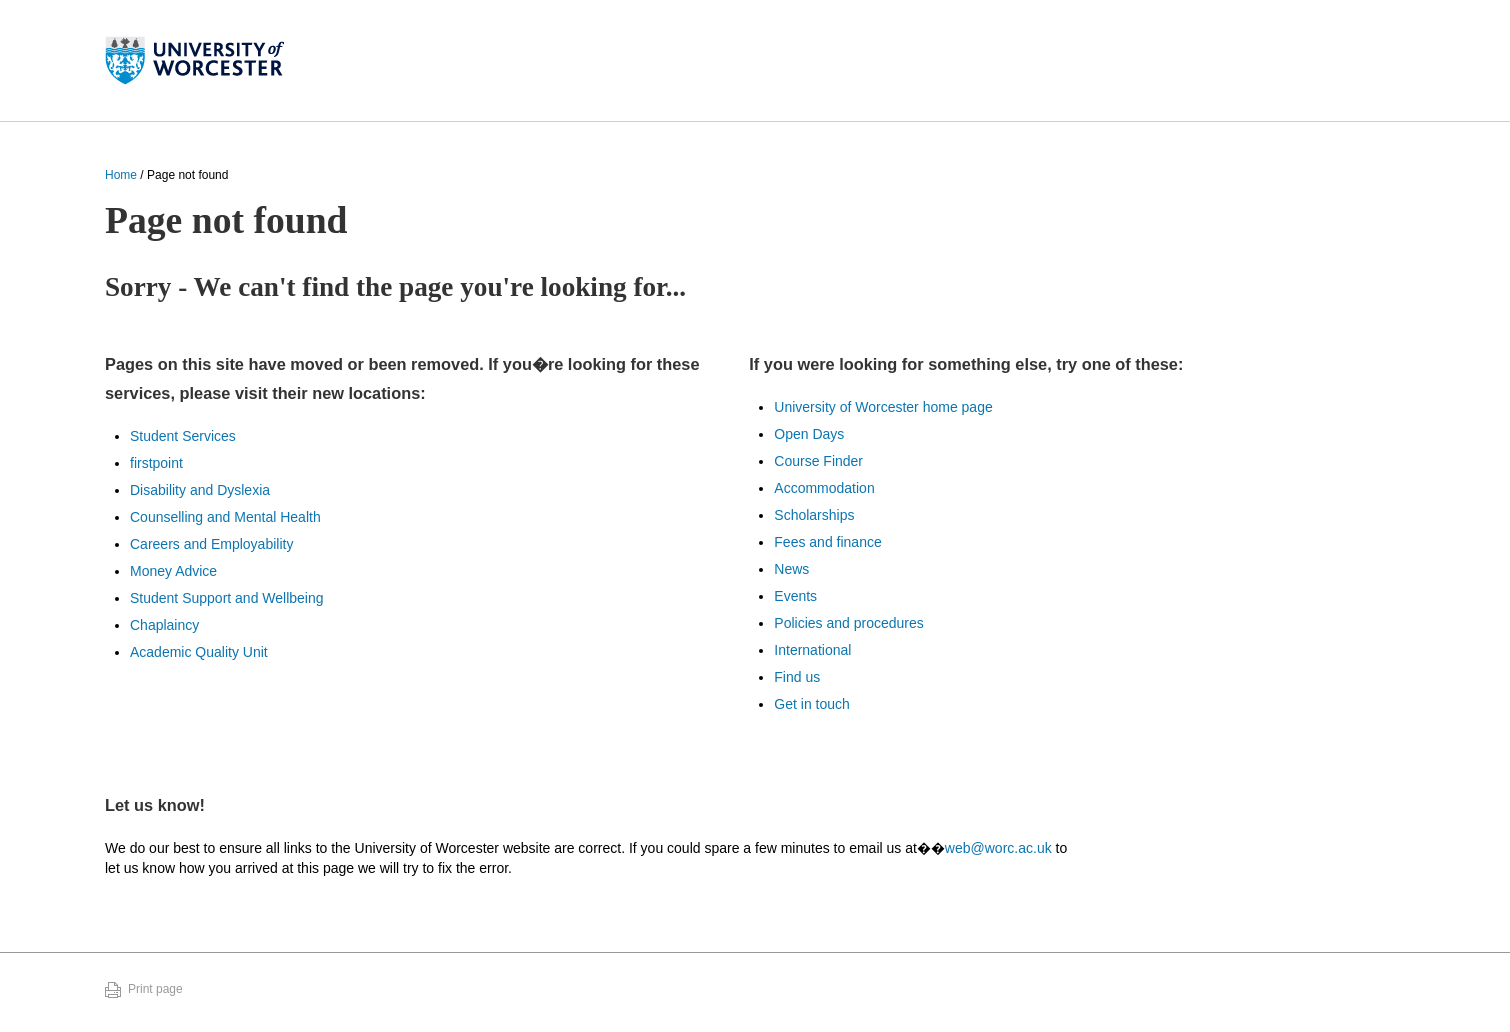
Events (795, 596)
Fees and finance (827, 542)
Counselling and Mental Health (225, 517)
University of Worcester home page (883, 407)
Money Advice (173, 571)
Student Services (183, 436)
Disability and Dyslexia (200, 490)
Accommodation (824, 488)
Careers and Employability (211, 544)
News (791, 569)
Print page (155, 989)
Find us (797, 677)
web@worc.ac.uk (998, 848)
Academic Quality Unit (199, 652)
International (812, 650)
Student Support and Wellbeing (227, 598)
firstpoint (156, 463)
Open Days (809, 434)
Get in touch (812, 704)
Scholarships (814, 515)
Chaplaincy (164, 625)
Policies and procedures (848, 623)
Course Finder (818, 461)
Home (121, 175)
